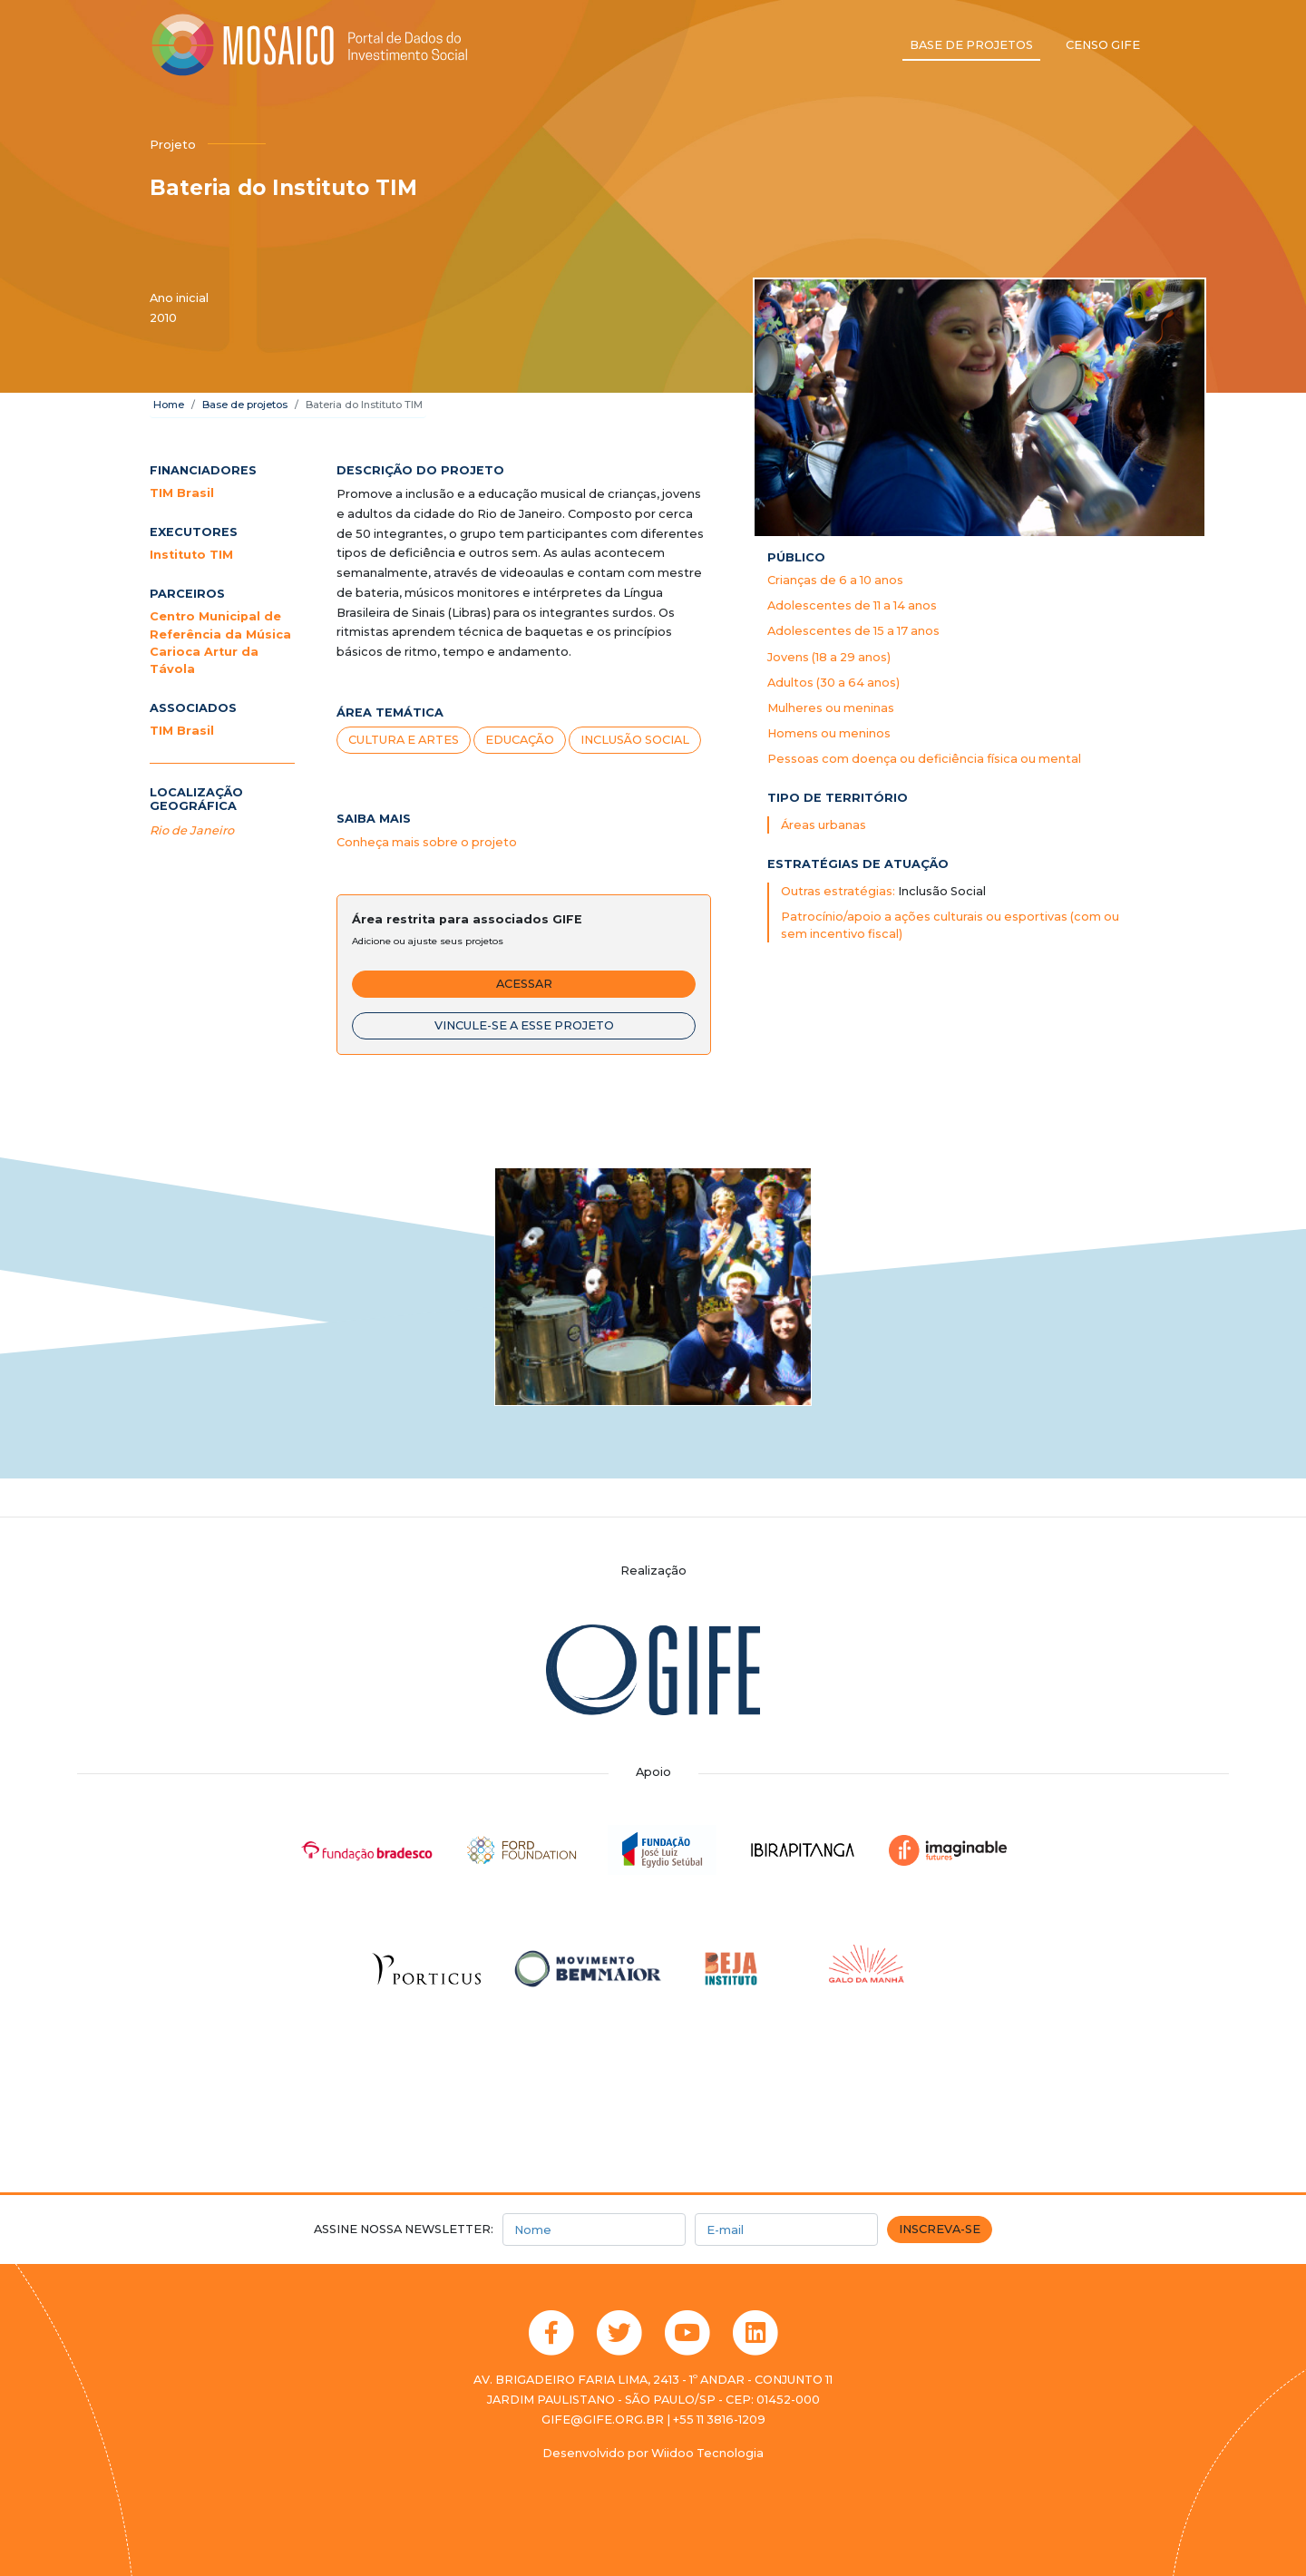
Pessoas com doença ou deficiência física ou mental (924, 759)
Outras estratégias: (839, 891)
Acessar (524, 983)
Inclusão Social (634, 739)
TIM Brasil (182, 493)
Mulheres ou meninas (830, 708)
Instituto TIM (191, 554)
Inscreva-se (939, 2229)
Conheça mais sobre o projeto (426, 842)
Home (168, 404)
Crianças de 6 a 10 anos (835, 580)
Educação (519, 739)
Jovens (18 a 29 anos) (829, 657)
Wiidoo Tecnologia (707, 2453)
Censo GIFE (1103, 45)
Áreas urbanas (823, 825)
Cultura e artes (403, 739)
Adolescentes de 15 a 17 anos (853, 631)
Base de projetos (971, 45)
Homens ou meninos (829, 733)
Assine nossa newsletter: (403, 2229)
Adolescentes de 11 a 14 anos (852, 605)
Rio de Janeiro (192, 830)
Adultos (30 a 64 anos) (833, 682)
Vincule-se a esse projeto (524, 1025)
